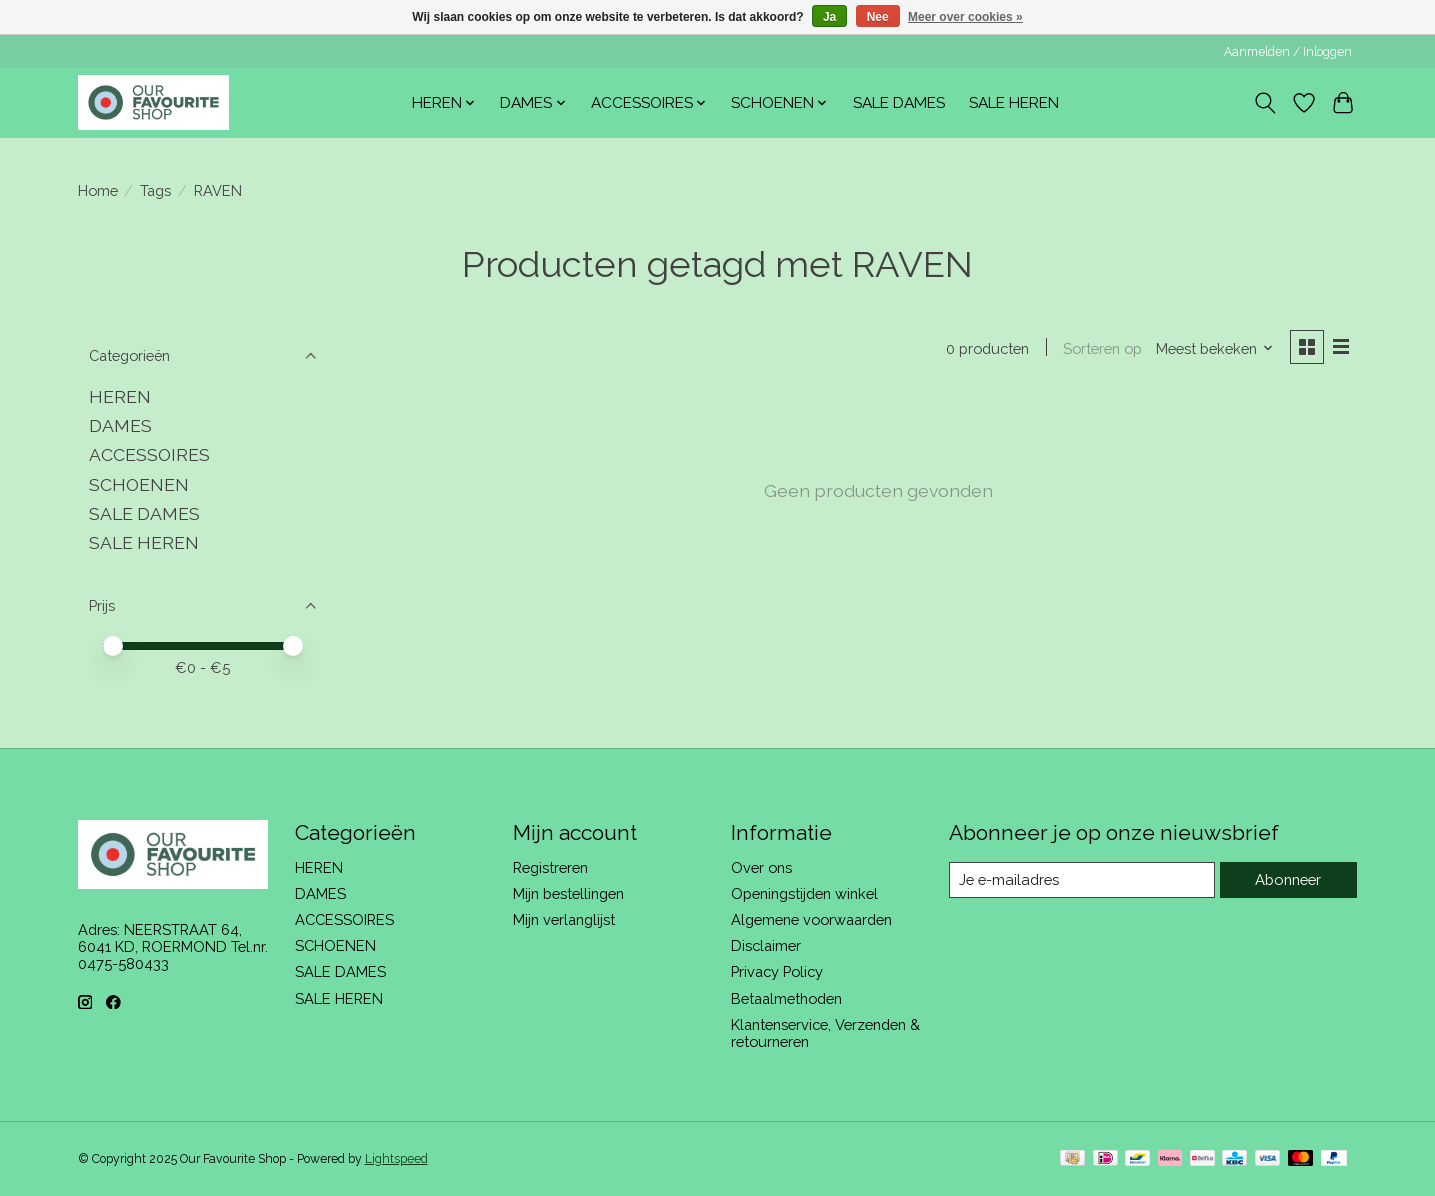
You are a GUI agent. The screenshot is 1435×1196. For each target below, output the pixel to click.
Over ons (761, 867)
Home (98, 190)
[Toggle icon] (1265, 103)
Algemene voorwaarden (811, 919)
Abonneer (1288, 879)
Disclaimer (766, 945)
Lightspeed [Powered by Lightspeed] (396, 1159)
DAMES (120, 425)
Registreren (550, 867)
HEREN (120, 396)
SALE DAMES (899, 103)
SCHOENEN (139, 484)
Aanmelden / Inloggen (1288, 52)
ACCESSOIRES (149, 454)
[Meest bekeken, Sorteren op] (1213, 348)
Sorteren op (1101, 348)
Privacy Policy (777, 971)
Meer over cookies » (965, 17)
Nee (878, 17)
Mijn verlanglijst (564, 919)
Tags (155, 190)
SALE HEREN (1014, 103)
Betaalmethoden (786, 998)
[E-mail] (1081, 880)
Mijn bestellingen (568, 893)
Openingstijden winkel (804, 893)
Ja (829, 17)
